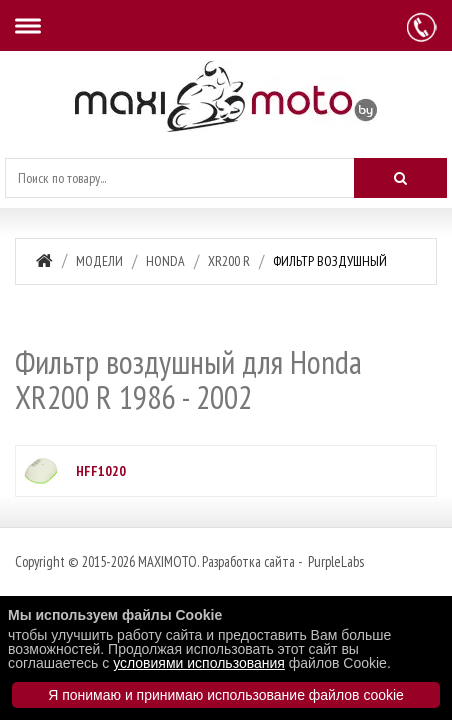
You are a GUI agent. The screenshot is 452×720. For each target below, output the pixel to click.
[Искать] (400, 178)
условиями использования (199, 663)
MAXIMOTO (167, 561)
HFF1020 (101, 471)
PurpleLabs (334, 561)
